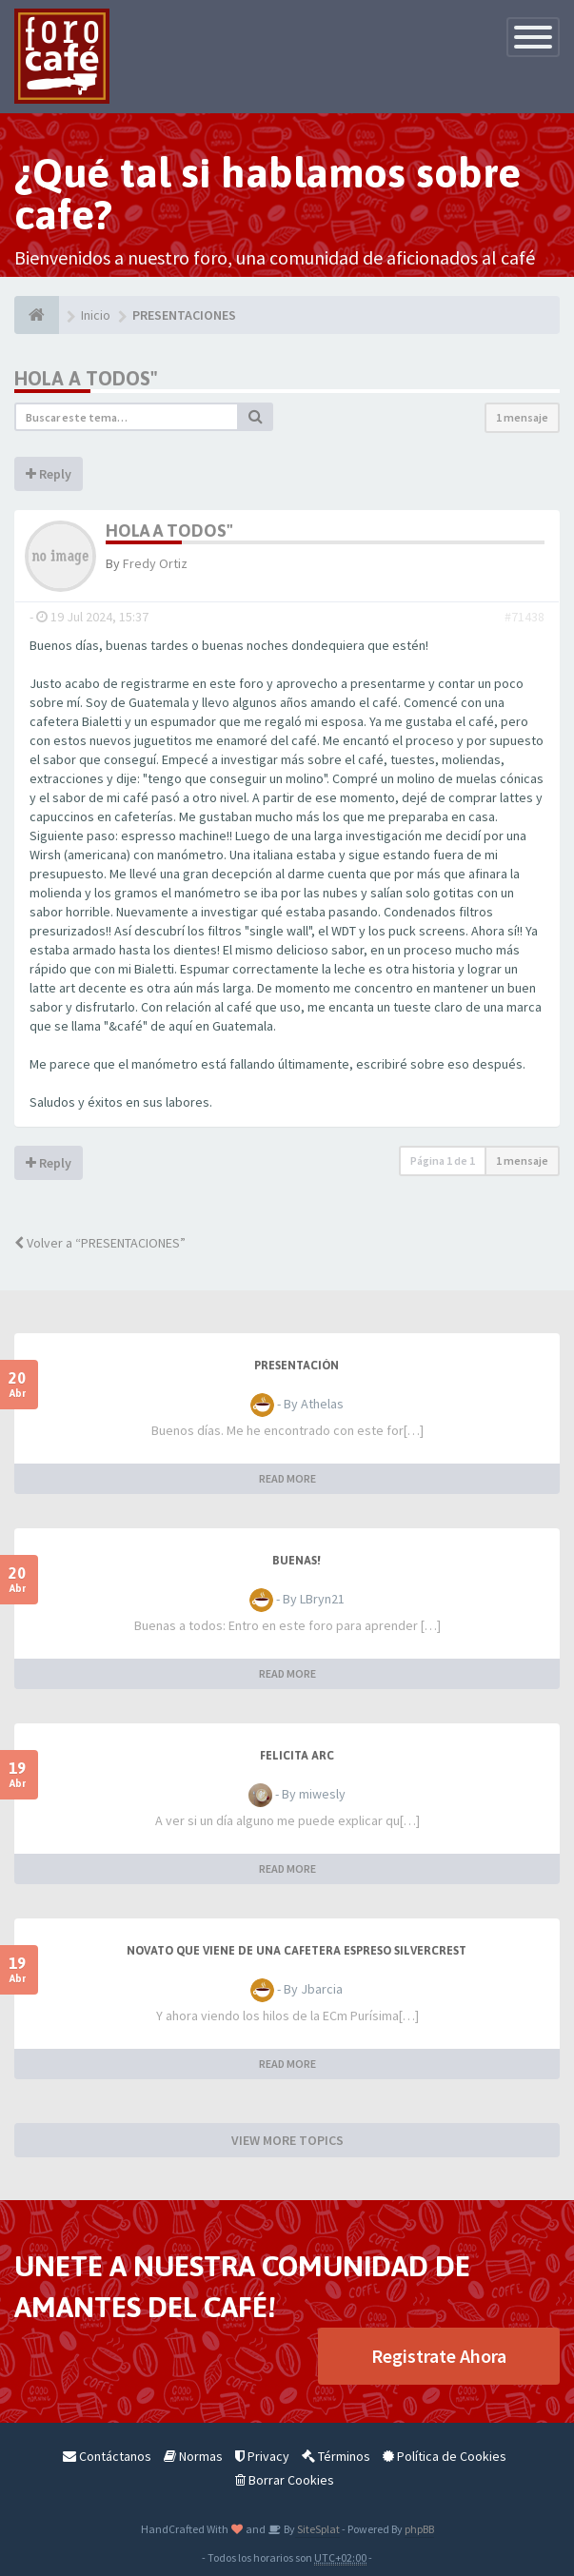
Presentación (296, 1365)
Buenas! (296, 1560)
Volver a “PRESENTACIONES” (100, 1242)
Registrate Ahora (438, 2356)
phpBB (419, 2529)
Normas (193, 2456)
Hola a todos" (85, 378)
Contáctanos (107, 2456)
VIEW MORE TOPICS (287, 2140)
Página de (442, 1160)
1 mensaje (522, 417)
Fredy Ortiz (155, 563)
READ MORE (287, 1478)
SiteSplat (317, 2529)
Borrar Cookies (284, 2479)
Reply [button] (48, 473)
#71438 (524, 616)
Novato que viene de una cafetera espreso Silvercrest (296, 1950)
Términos (336, 2456)
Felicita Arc (297, 1755)
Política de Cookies (444, 2456)
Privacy (262, 2456)
